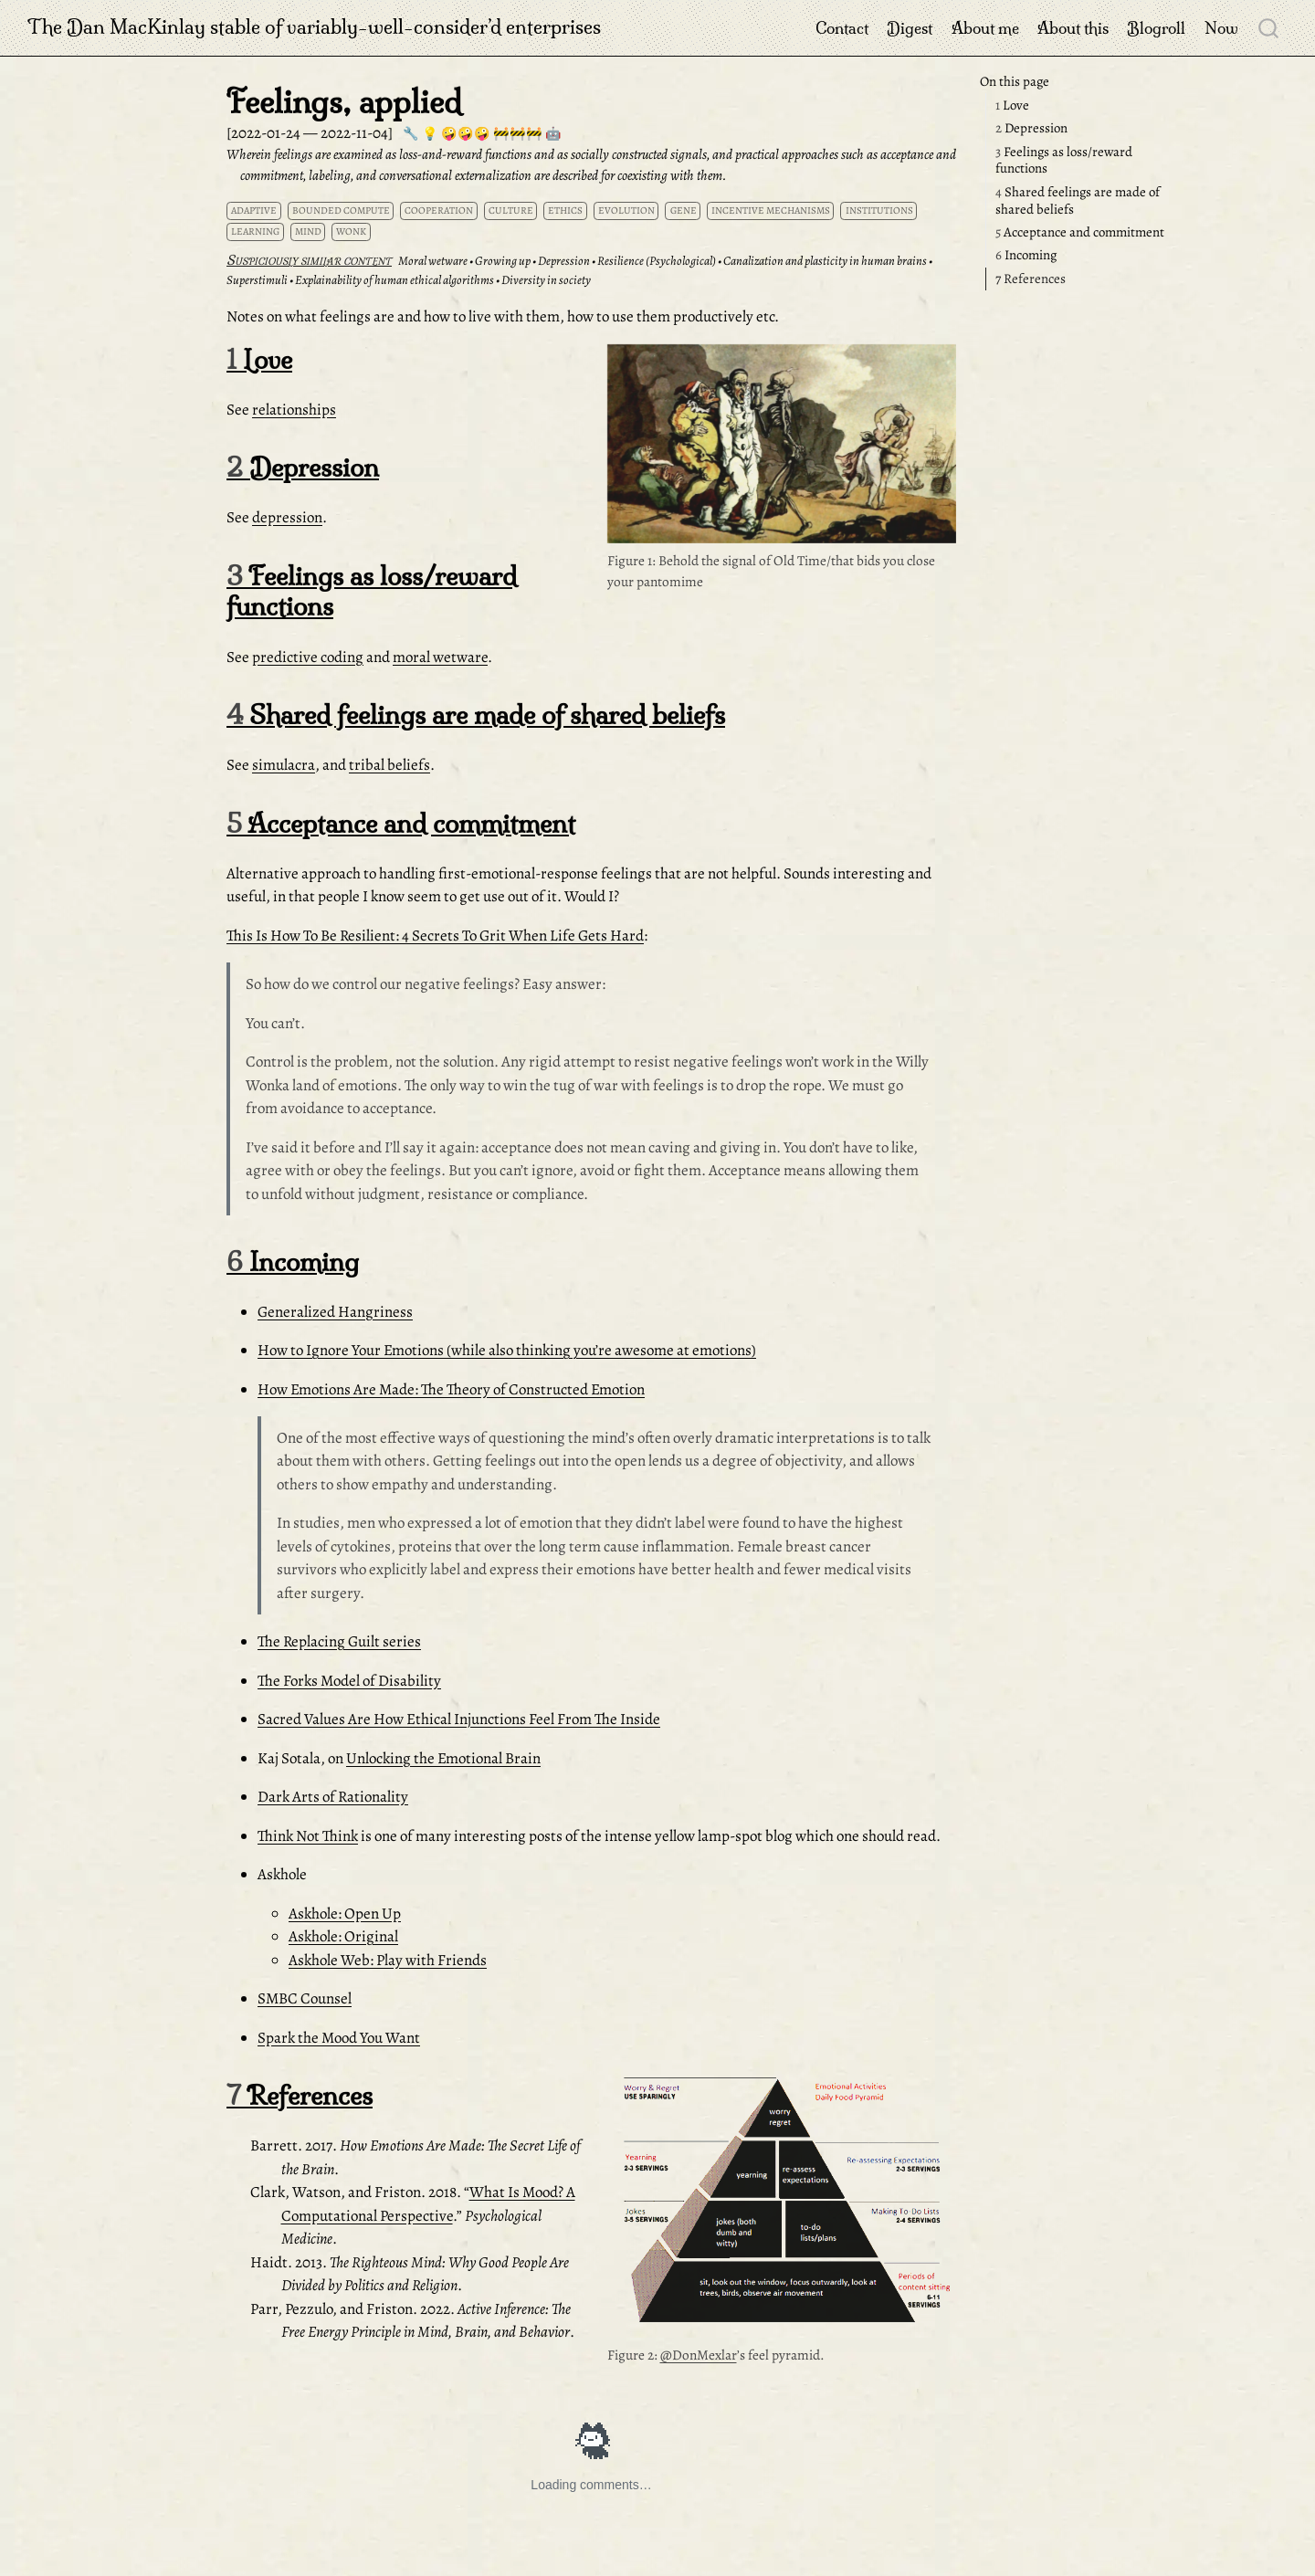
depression (287, 517)
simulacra (283, 764)
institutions (879, 210)
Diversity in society (546, 280)
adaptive (254, 210)
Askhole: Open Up (345, 1913)
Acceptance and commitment (1079, 232)
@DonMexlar (698, 2354)
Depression (1031, 128)
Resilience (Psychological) (656, 260)
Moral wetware (433, 260)
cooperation (439, 210)
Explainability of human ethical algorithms (394, 280)
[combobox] (1269, 27)
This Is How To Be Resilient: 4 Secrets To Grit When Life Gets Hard (435, 935)
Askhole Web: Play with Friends (388, 1960)
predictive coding (307, 657)
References (1030, 278)
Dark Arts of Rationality (333, 1796)
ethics (565, 210)
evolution (626, 210)
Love (1012, 105)
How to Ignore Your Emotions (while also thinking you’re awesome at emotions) (507, 1350)
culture (511, 210)
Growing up (503, 260)
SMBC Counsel (305, 1998)
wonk (351, 231)
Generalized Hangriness (335, 1311)
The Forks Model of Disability (349, 1680)
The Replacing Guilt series (339, 1641)
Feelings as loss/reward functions (1063, 160)
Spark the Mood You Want (339, 2037)
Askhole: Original (343, 1936)
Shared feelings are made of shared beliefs (1077, 200)
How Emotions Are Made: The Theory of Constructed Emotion (451, 1389)
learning (255, 231)
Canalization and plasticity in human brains (825, 260)
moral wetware (440, 657)
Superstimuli (257, 280)
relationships (294, 409)
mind (308, 231)
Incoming (1026, 255)
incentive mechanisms (770, 210)
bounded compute (341, 210)
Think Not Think (308, 1835)
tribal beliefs (389, 764)
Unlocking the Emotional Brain (443, 1758)
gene (683, 210)
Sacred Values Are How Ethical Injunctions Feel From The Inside (459, 1719)
